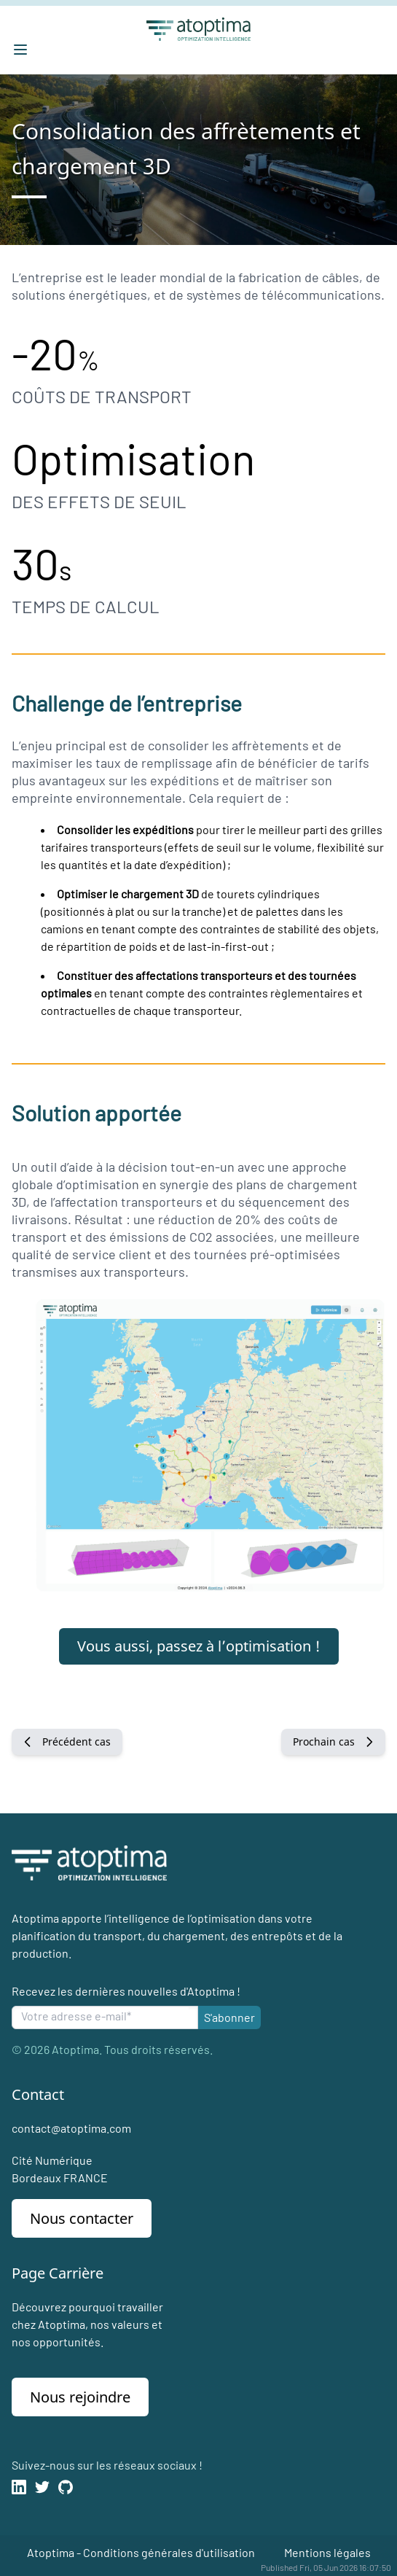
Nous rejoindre (80, 2397)
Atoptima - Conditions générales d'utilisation (141, 2552)
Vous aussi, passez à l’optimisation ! (199, 1646)
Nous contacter (81, 2218)
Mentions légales (327, 2552)
